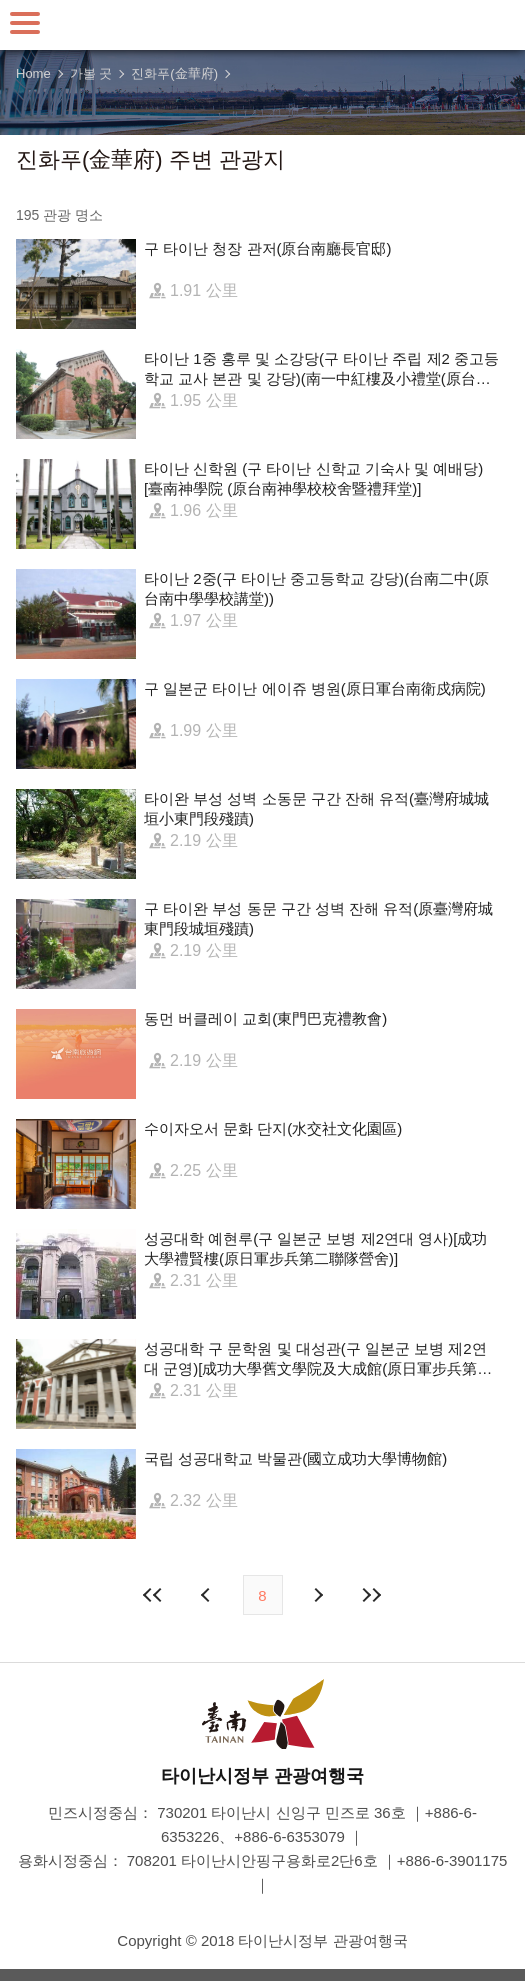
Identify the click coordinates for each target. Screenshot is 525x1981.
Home (33, 73)
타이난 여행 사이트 (263, 25)
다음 (318, 1595)
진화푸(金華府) (174, 73)
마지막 (372, 1595)
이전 (208, 1595)
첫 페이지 (153, 1595)
